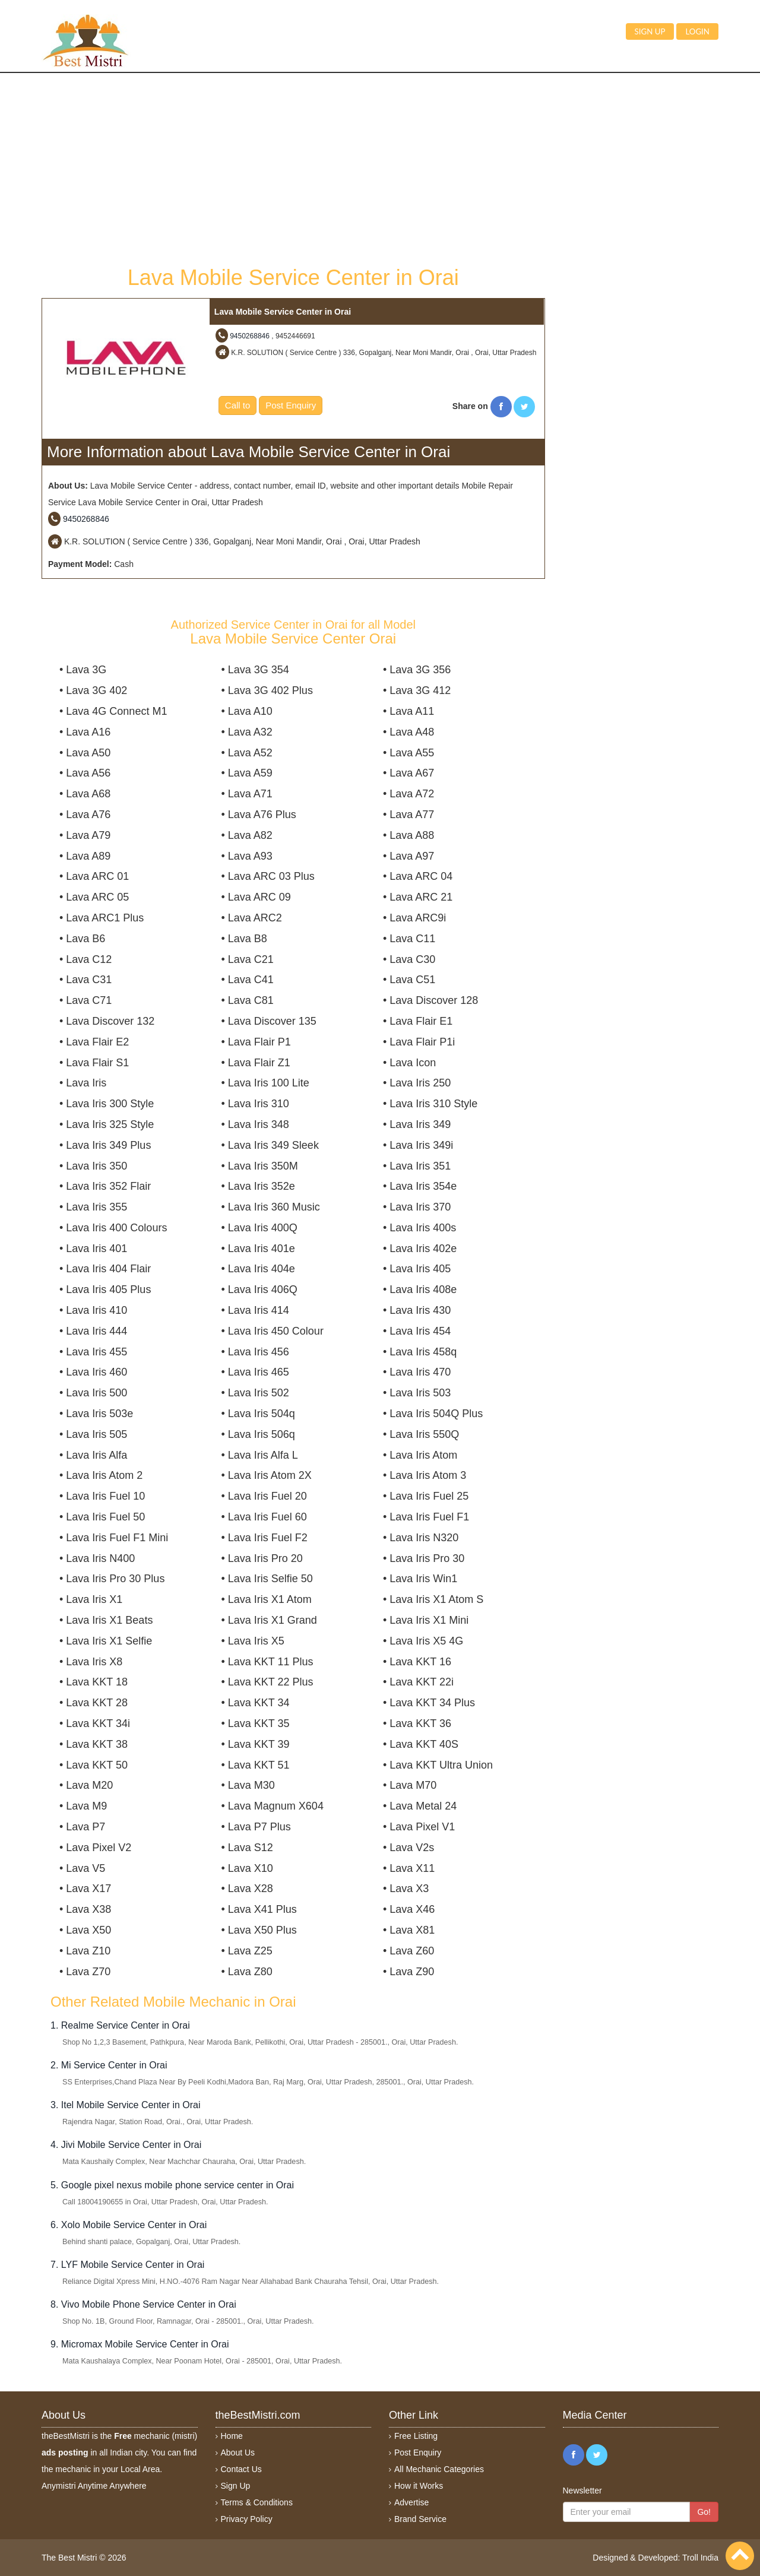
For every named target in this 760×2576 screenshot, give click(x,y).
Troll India (700, 2557)
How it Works (418, 2486)
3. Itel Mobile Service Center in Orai (125, 2105)
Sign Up (236, 2486)
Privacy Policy (247, 2519)
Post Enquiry (290, 405)
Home (232, 2436)
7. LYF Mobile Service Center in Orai (127, 2265)
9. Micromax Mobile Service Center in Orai (139, 2344)
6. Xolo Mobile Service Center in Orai (128, 2225)
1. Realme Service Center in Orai (120, 2025)
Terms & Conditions (257, 2502)
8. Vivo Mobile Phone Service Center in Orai (143, 2304)
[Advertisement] (293, 168)
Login (697, 31)
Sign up (650, 31)
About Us (238, 2452)
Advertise (411, 2502)
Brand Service (420, 2519)
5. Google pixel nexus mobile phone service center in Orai (172, 2185)
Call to (238, 405)
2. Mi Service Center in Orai (108, 2065)
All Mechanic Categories (439, 2469)
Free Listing (416, 2436)
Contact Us (241, 2469)
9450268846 (250, 336)
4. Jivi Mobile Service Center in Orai (125, 2145)
